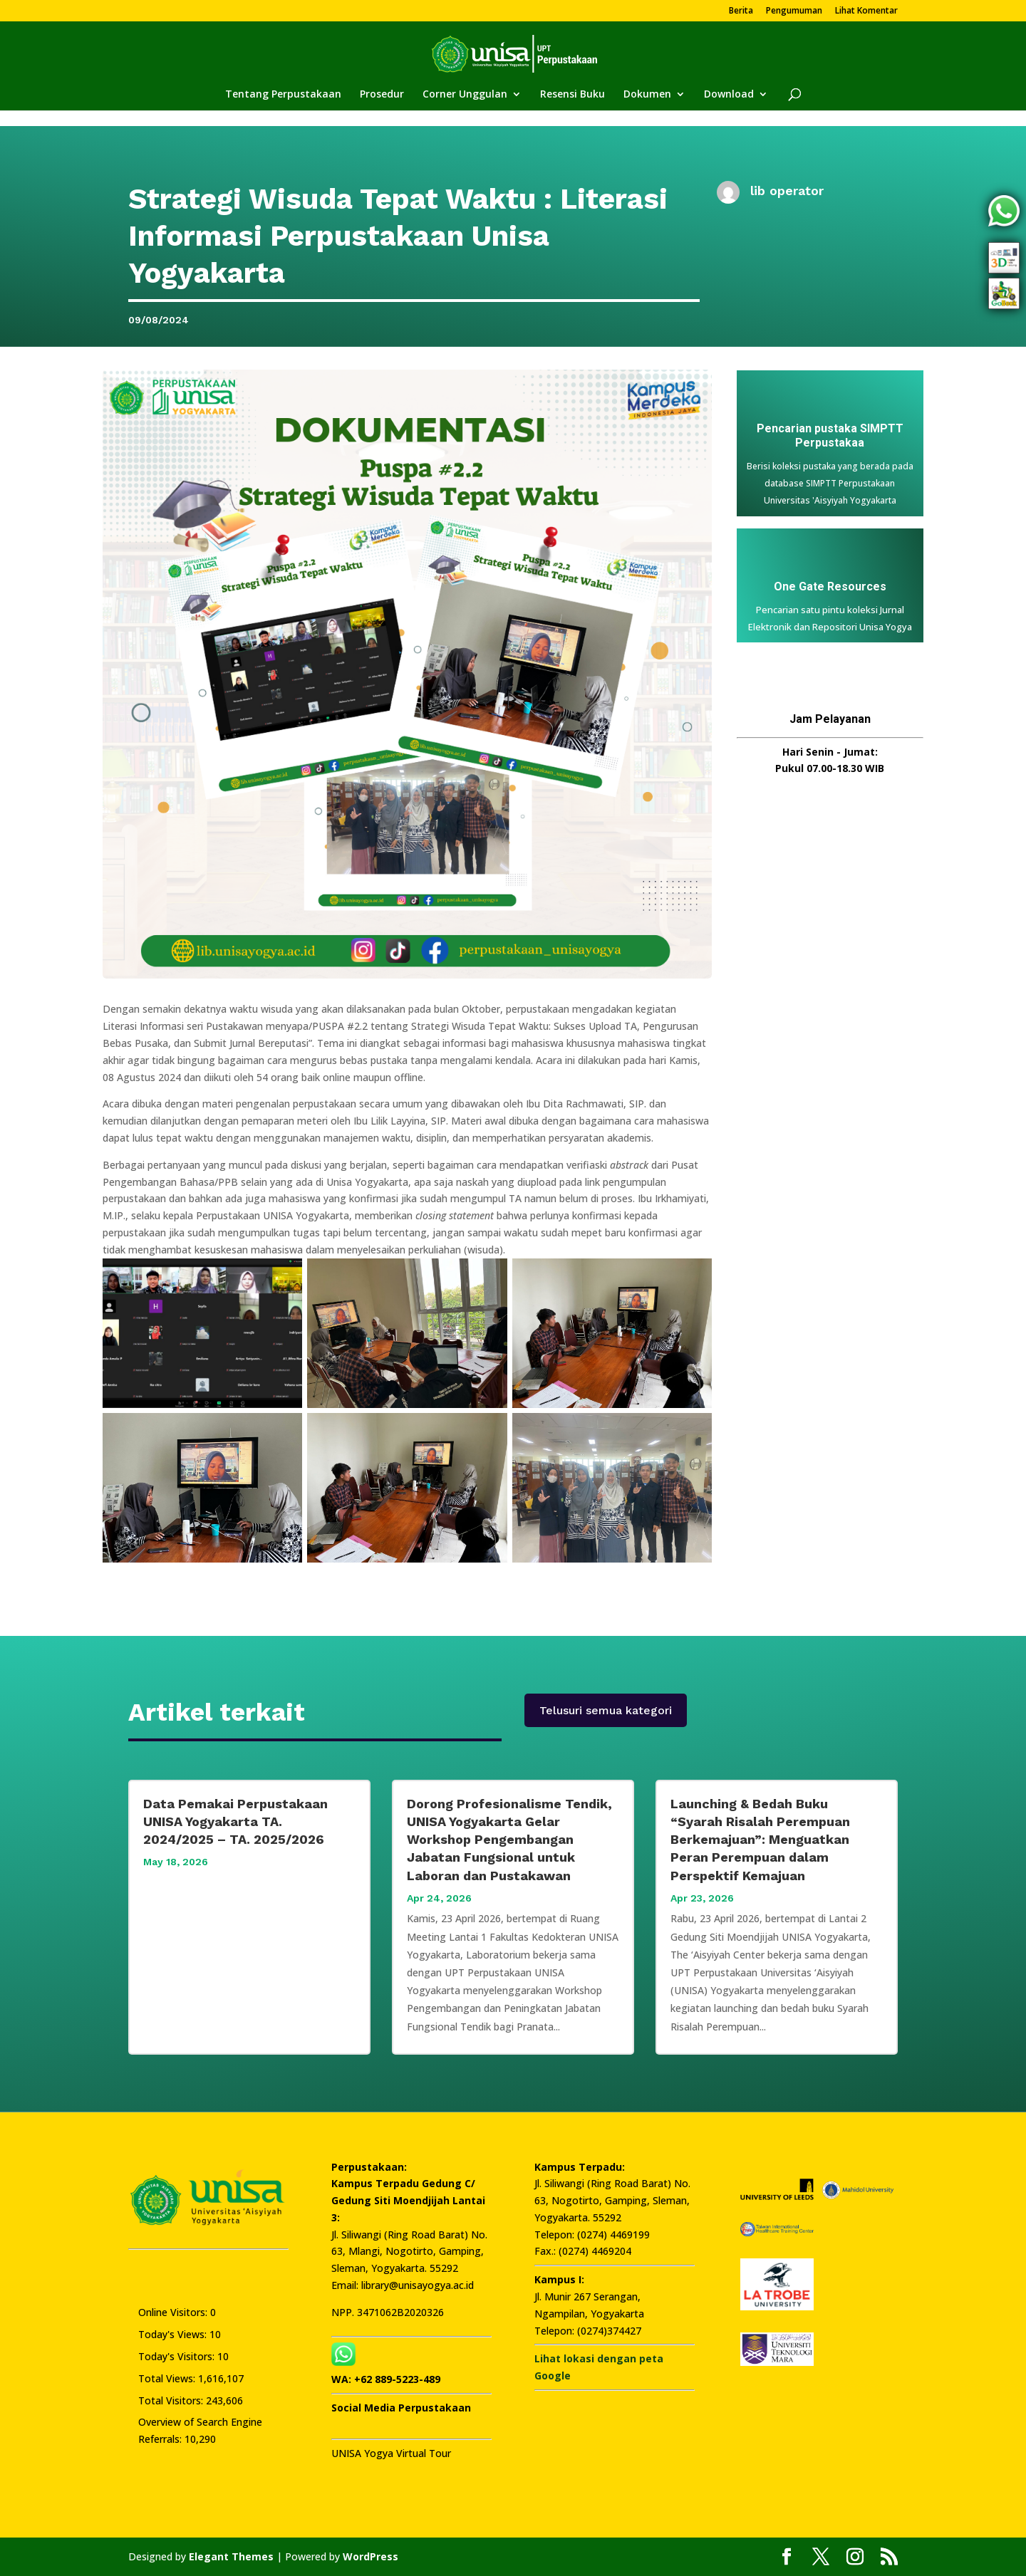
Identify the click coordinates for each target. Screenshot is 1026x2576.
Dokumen (647, 94)
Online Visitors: (174, 2312)
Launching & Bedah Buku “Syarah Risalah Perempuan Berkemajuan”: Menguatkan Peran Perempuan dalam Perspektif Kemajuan (760, 1839)
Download (729, 94)
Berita (741, 11)
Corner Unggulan (465, 94)
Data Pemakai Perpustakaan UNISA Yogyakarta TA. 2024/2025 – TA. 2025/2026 (235, 1821)
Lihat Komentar (866, 11)
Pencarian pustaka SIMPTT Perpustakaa (830, 436)
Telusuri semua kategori (605, 1710)
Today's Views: (173, 2334)
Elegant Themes (231, 2556)
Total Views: (168, 2378)
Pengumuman (794, 11)
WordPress (370, 2556)
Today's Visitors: (177, 2356)
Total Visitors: (172, 2400)
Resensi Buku (572, 94)
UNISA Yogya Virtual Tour (391, 2453)
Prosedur (382, 94)
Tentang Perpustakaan (283, 94)
